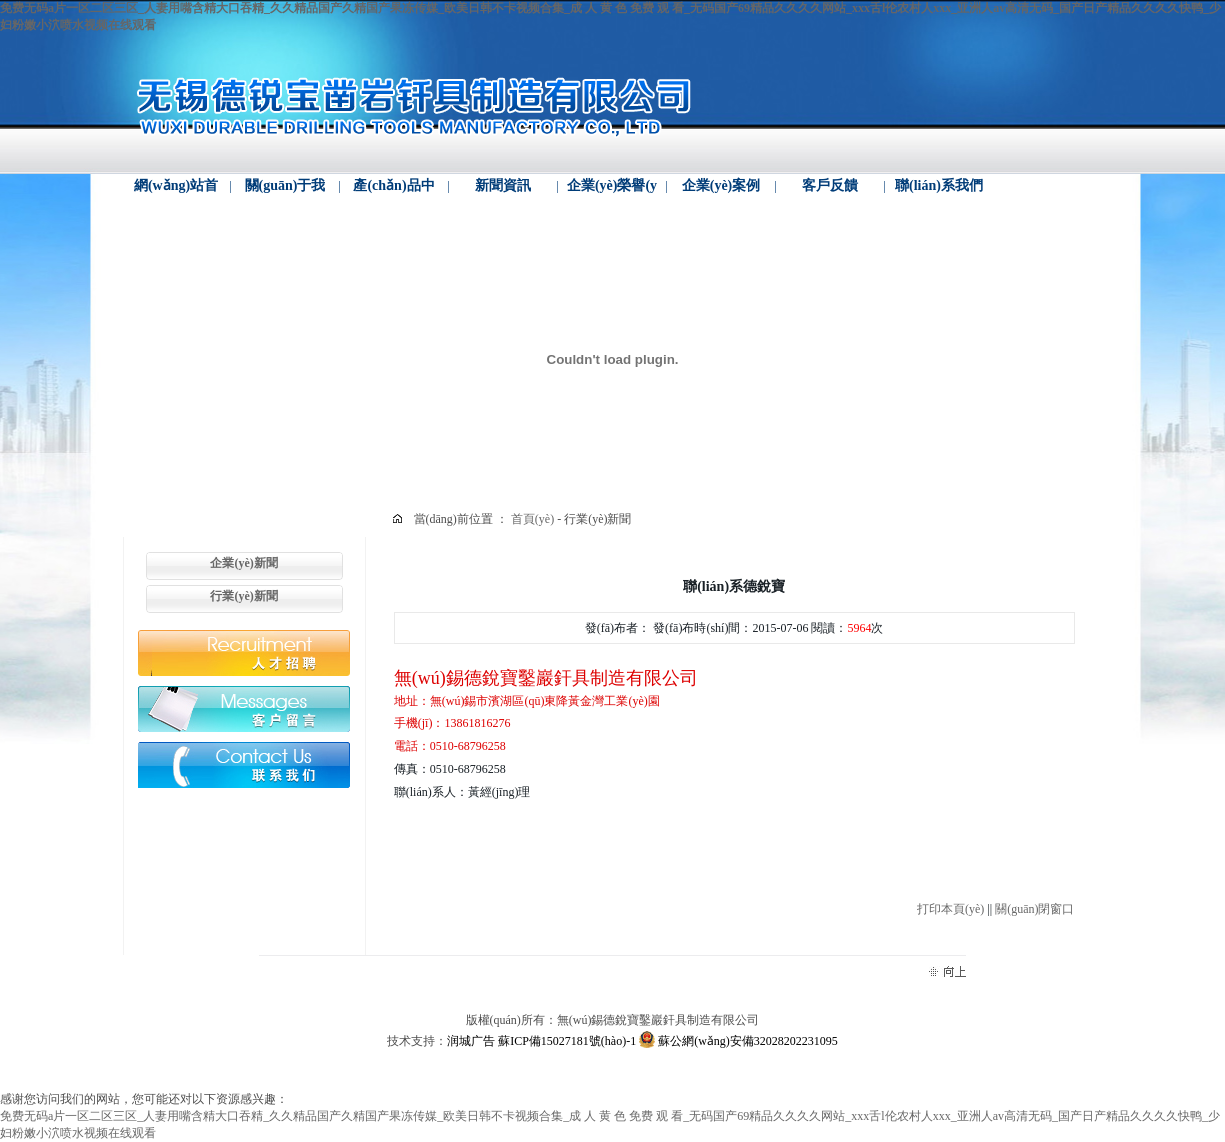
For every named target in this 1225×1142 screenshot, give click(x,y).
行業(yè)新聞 (243, 596)
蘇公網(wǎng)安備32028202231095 (738, 1041)
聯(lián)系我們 (939, 185)
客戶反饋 (830, 185)
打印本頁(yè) (950, 909)
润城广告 (471, 1041)
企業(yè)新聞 (243, 563)
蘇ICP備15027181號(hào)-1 (567, 1041)
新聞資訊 (503, 185)
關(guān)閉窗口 (1034, 909)
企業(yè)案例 (721, 185)
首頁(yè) (534, 519)
